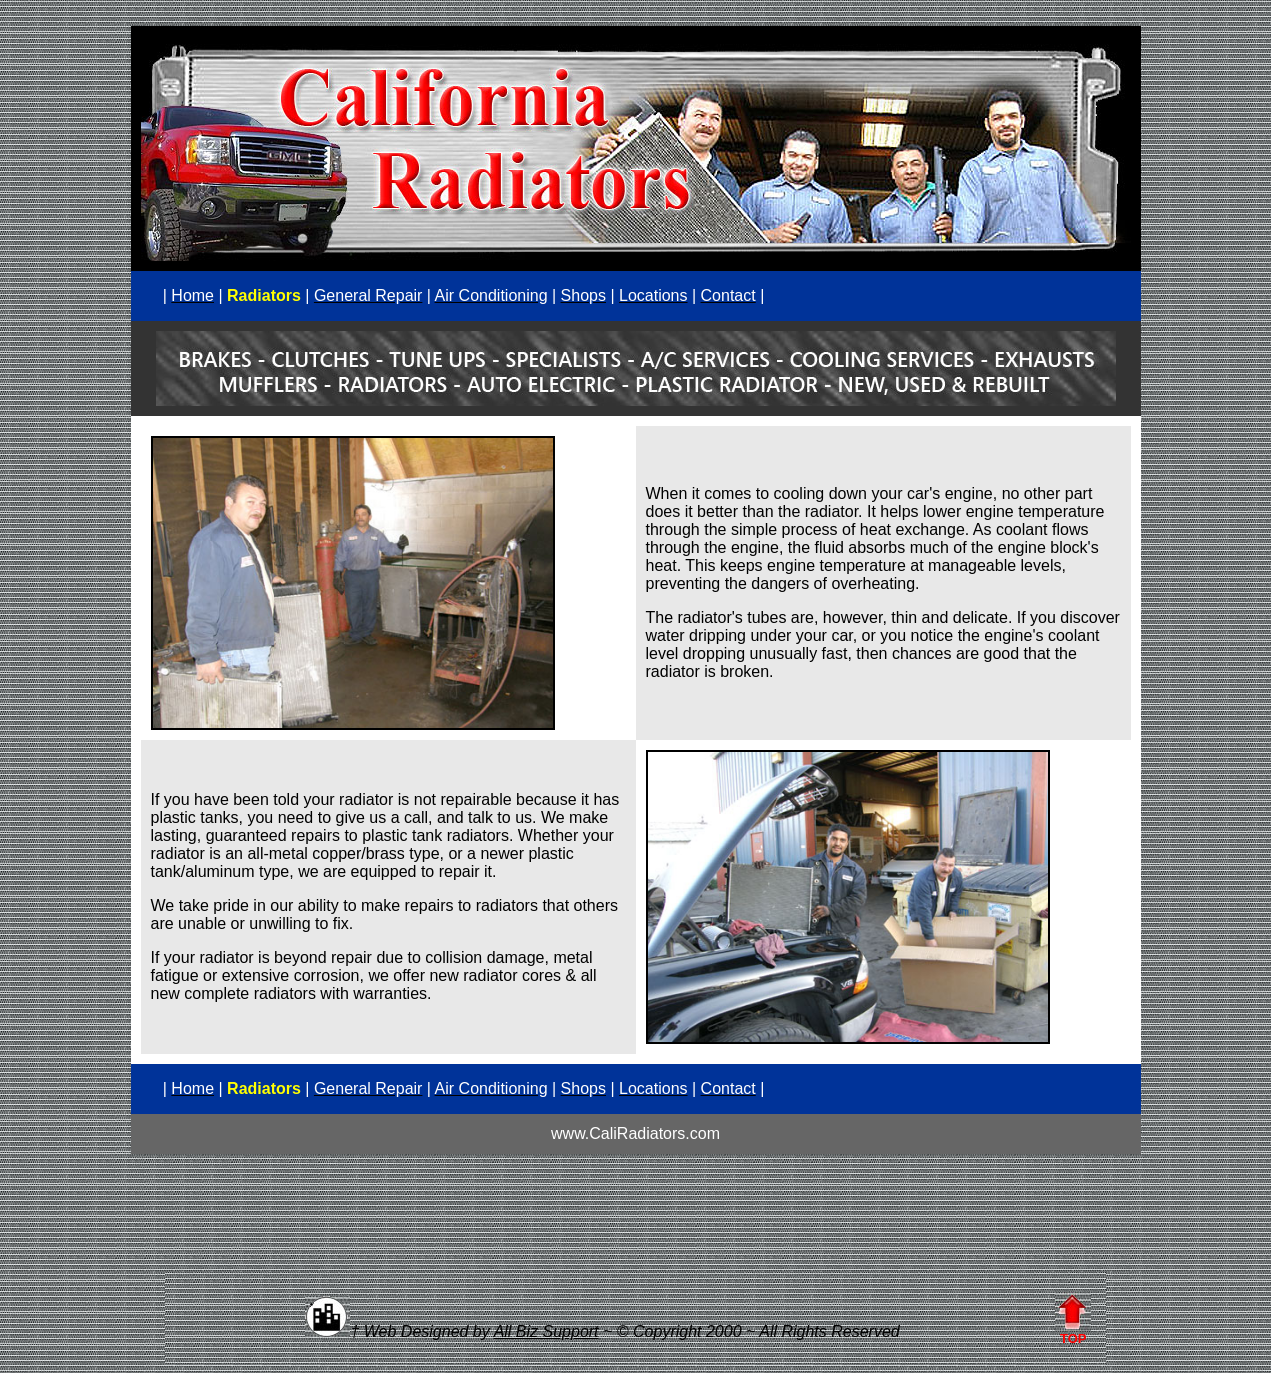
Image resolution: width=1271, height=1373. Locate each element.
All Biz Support (546, 1331)
